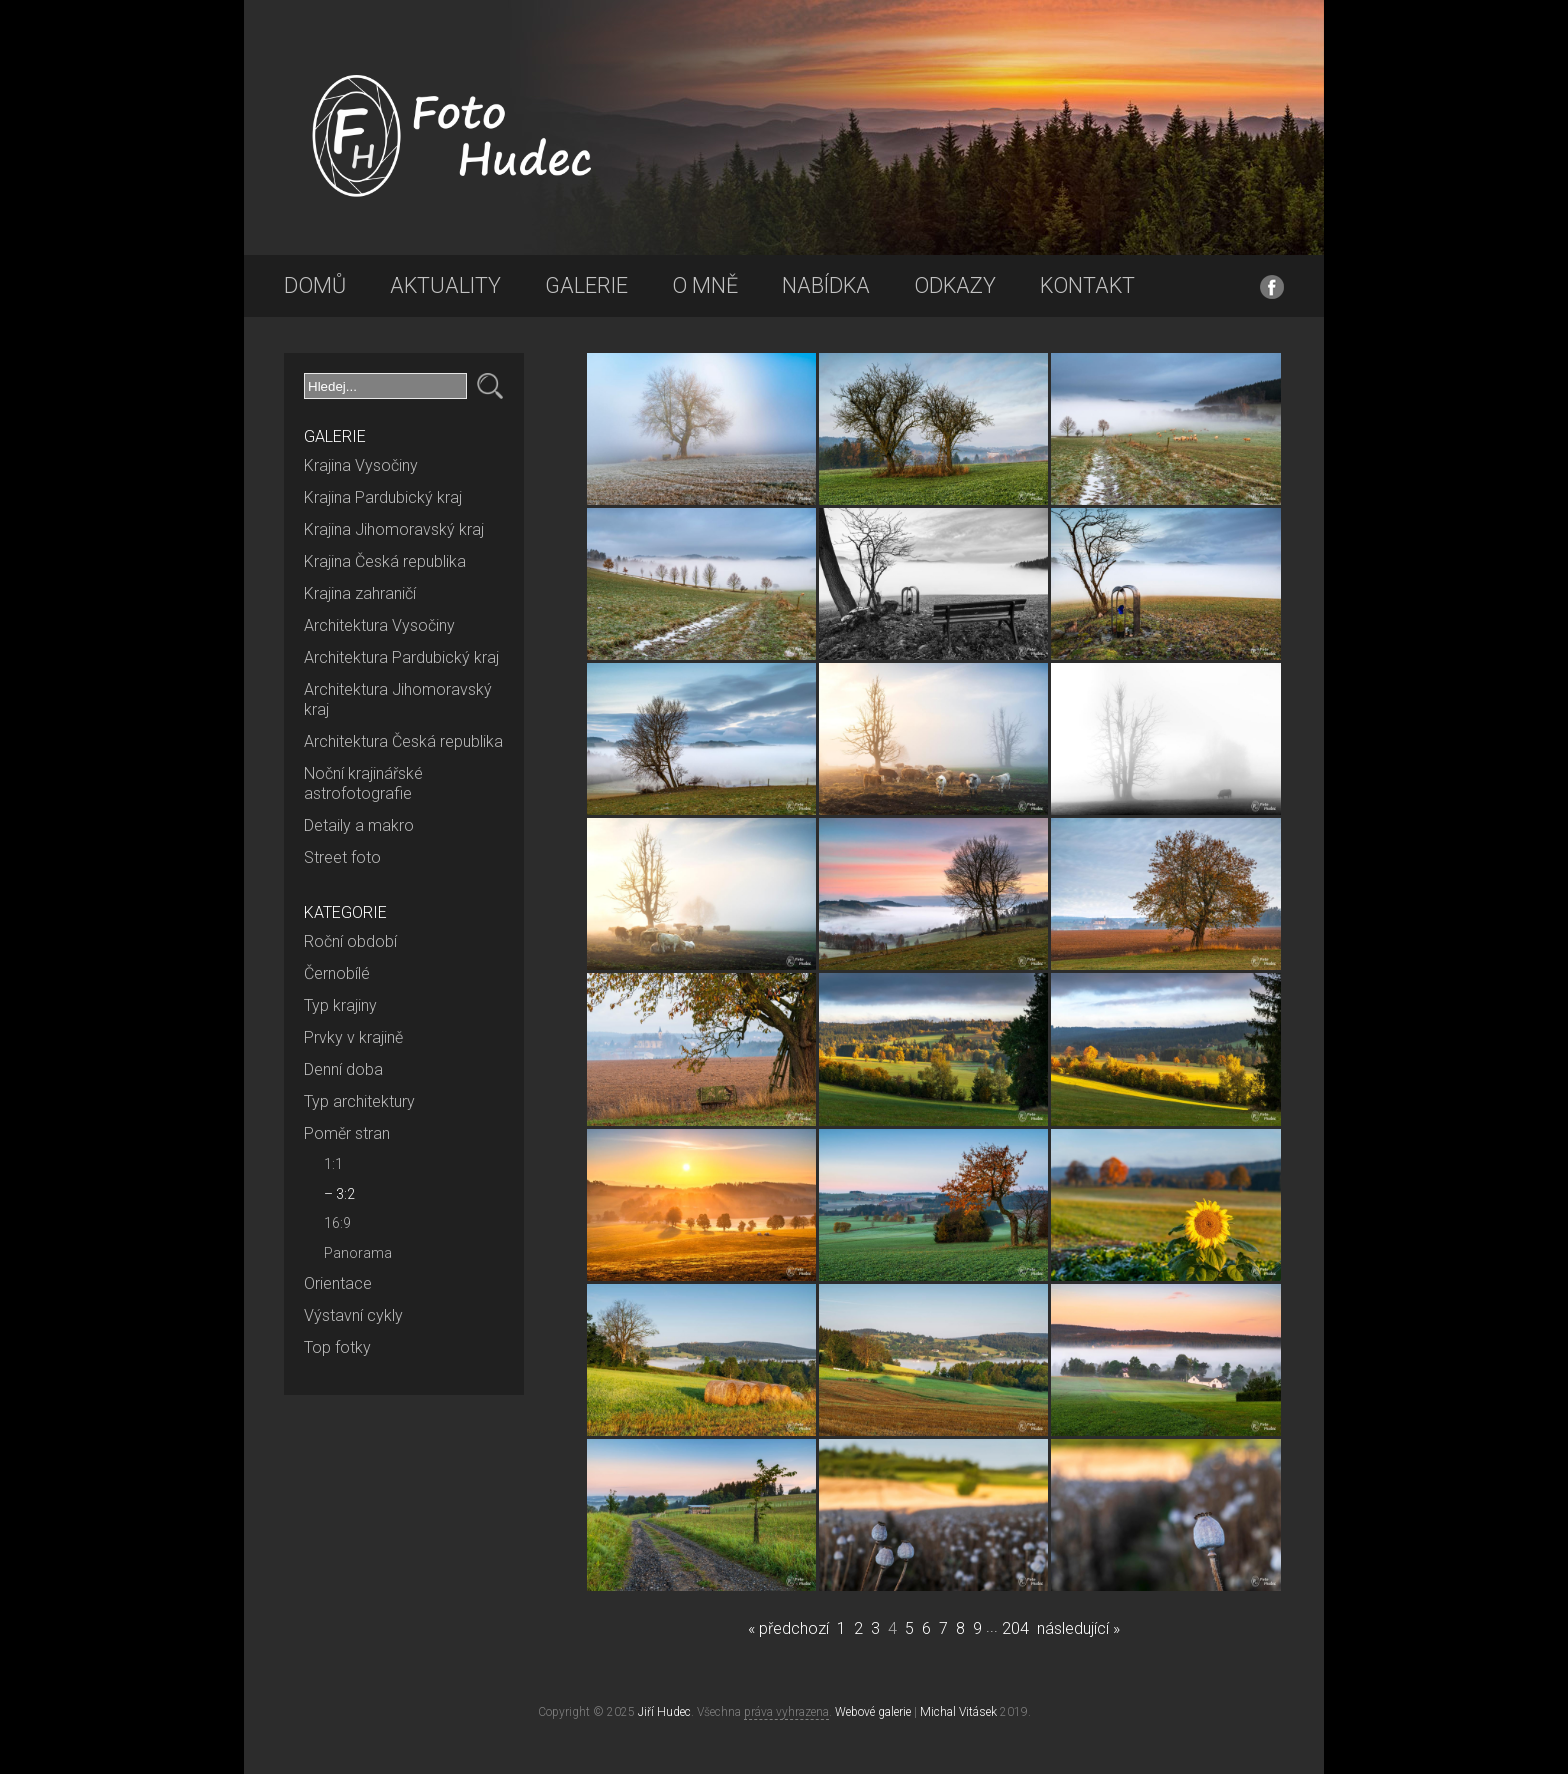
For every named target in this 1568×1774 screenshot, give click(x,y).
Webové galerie (873, 1712)
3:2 (345, 1194)
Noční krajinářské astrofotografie (363, 783)
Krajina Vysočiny (361, 465)
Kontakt (1087, 285)
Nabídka (826, 285)
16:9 (337, 1223)
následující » (1078, 1628)
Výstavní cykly (353, 1315)
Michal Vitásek (958, 1712)
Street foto (342, 857)
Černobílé (337, 973)
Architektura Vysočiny (379, 625)
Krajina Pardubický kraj (383, 497)
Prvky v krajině (353, 1037)
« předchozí (788, 1628)
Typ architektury (359, 1101)
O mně (705, 285)
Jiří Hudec (664, 1712)
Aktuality (445, 285)
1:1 (333, 1164)
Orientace (338, 1283)
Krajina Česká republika (385, 561)
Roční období (350, 941)
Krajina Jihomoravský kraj (394, 529)
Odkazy (955, 285)
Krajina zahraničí (360, 593)
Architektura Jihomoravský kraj (398, 699)
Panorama (358, 1253)
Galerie (586, 285)
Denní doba (343, 1069)
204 (1015, 1628)
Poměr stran (347, 1133)
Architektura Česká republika (403, 741)
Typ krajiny (340, 1005)
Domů (315, 285)
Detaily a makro (359, 825)
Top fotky (337, 1347)
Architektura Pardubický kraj (401, 657)
